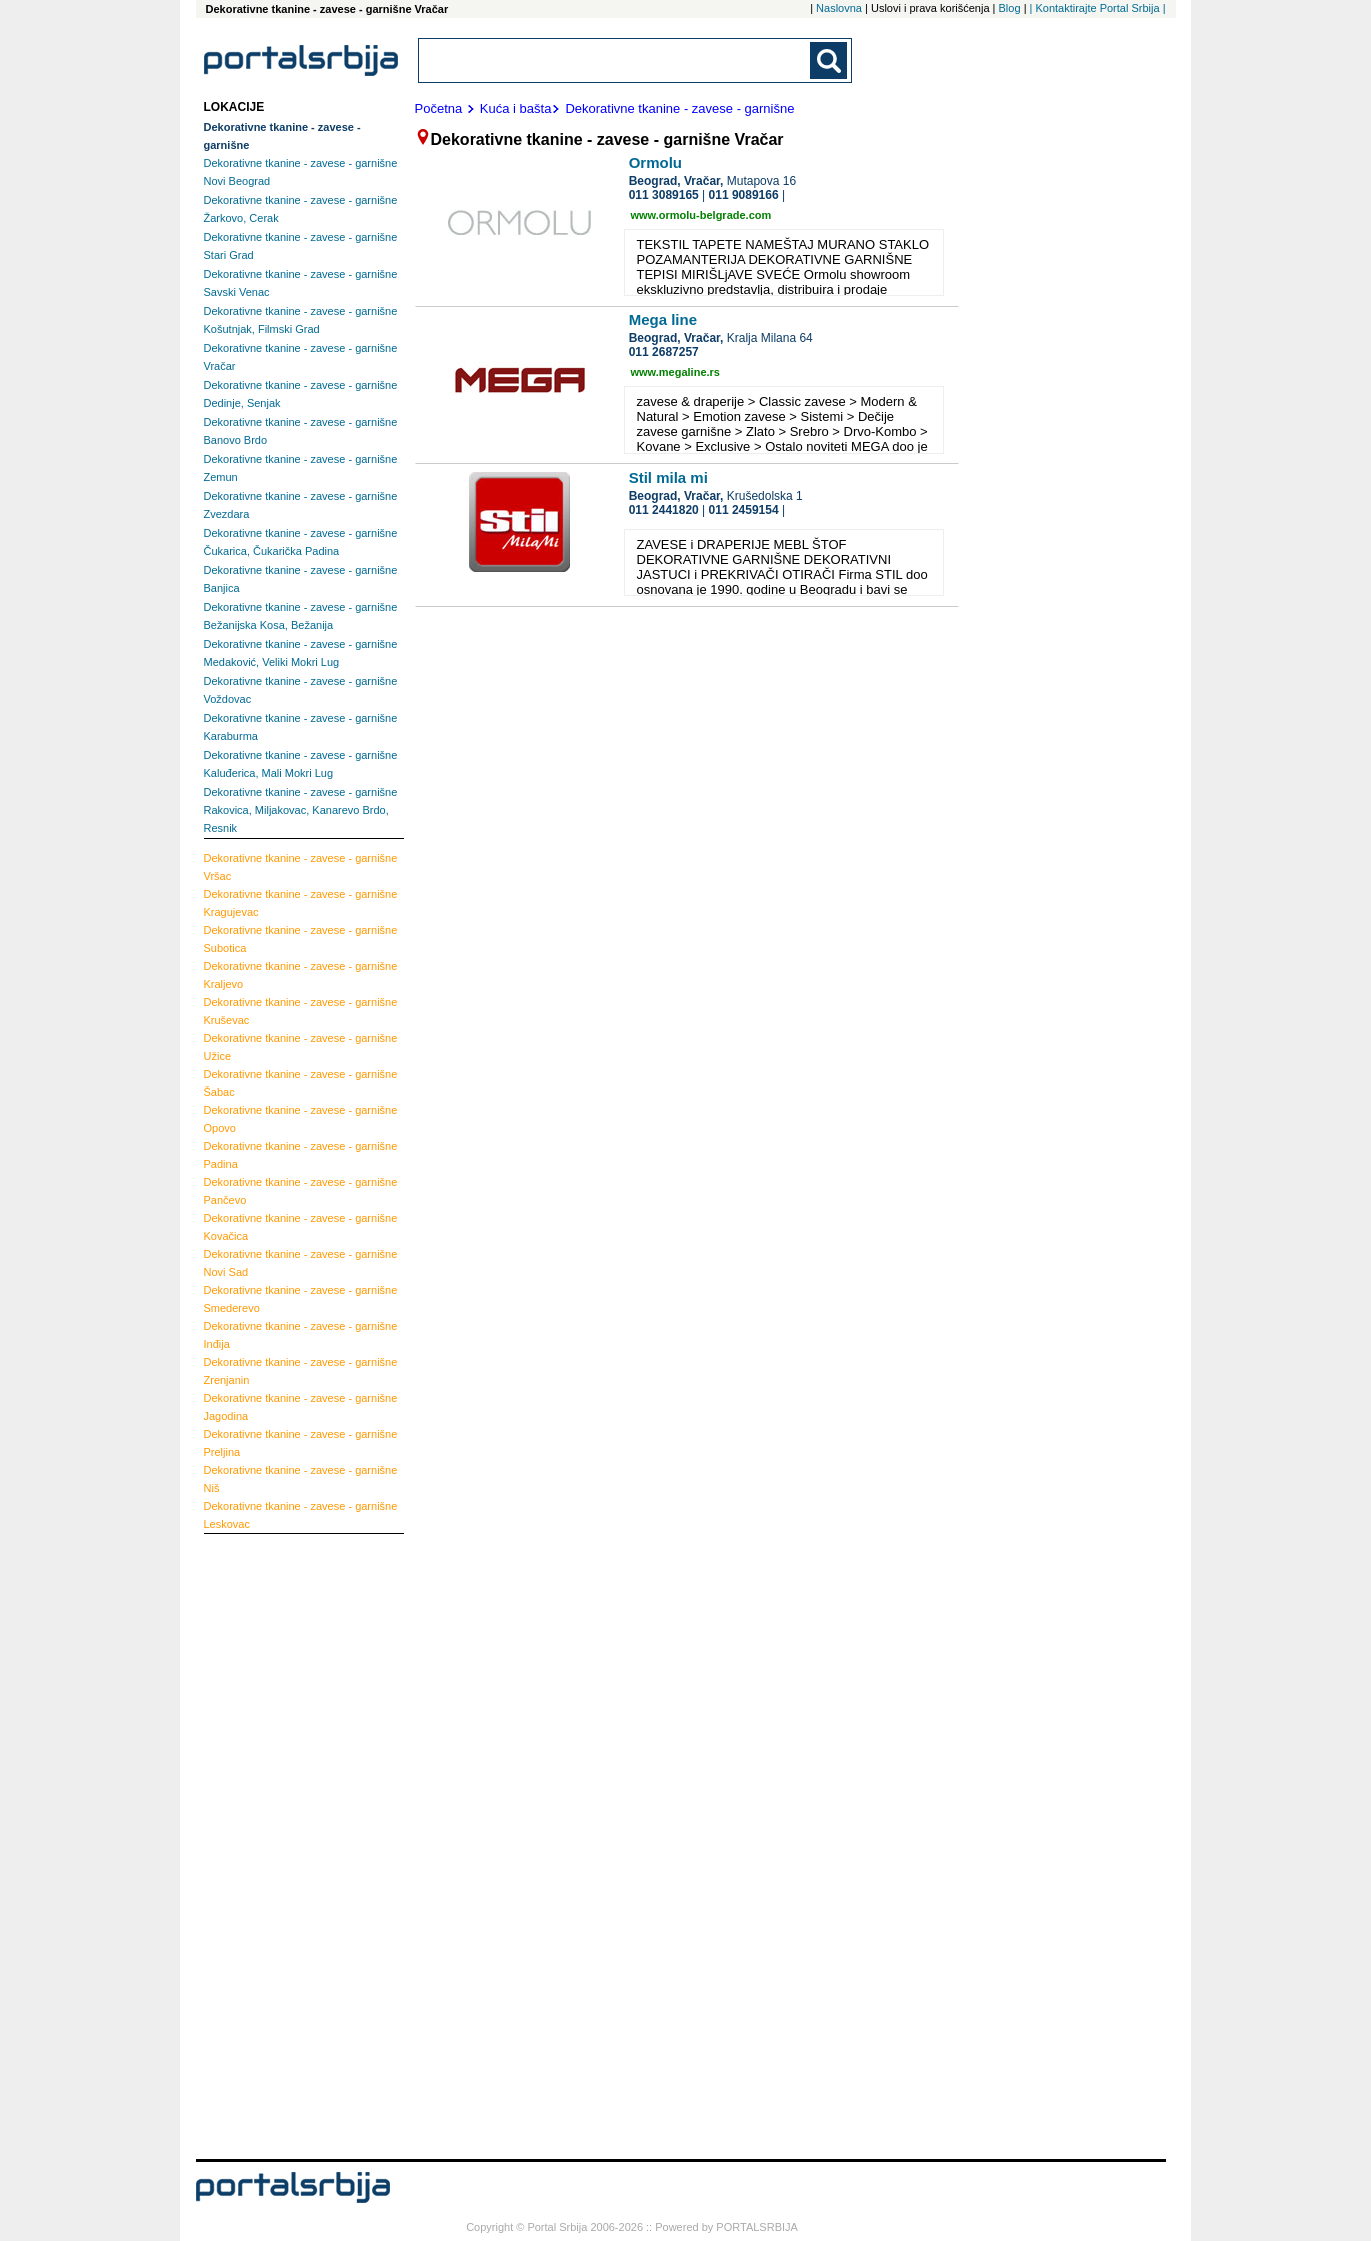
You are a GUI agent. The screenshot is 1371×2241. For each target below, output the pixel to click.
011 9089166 (744, 195)
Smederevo (301, 1299)
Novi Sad (301, 1263)
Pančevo (301, 1191)
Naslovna (839, 8)
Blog (1010, 8)
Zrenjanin (301, 1371)
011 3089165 (664, 195)
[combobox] (616, 60)
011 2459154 (744, 510)
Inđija (301, 1335)
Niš (301, 1479)
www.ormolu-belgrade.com (701, 215)
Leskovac (301, 1515)
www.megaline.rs (675, 372)
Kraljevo (301, 975)
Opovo (301, 1119)
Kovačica (301, 1227)
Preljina (301, 1443)
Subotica (301, 939)
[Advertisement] (284, 1844)
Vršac (301, 867)
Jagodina (301, 1407)
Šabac (301, 1083)
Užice (301, 1047)
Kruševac (301, 1011)
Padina (301, 1155)
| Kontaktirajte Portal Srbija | (1098, 8)
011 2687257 (664, 352)
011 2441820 (664, 510)
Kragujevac (301, 903)
